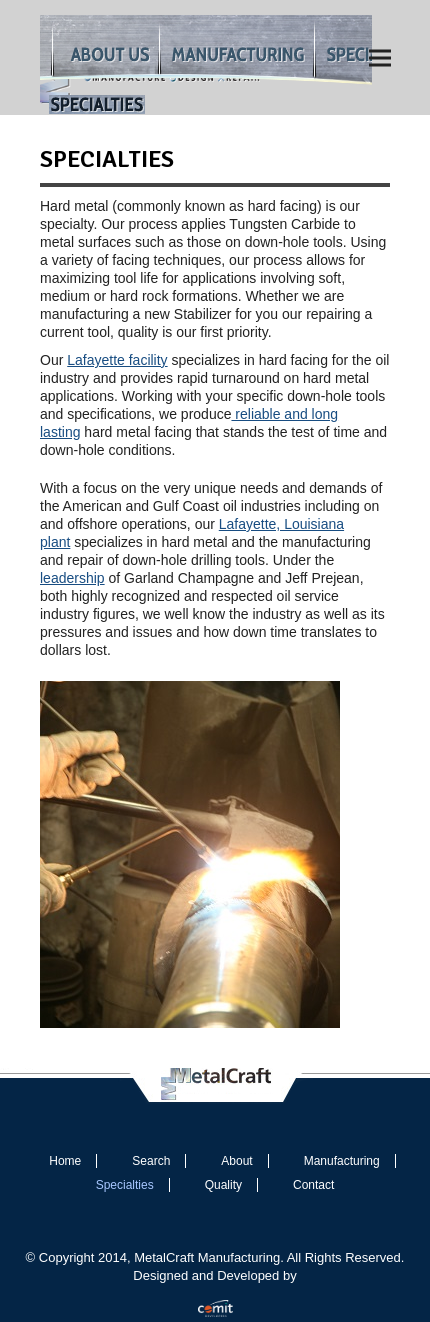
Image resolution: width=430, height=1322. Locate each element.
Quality (223, 1185)
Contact (313, 1185)
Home (65, 1161)
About (236, 1161)
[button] (380, 57)
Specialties (125, 1185)
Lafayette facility (117, 360)
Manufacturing (342, 1161)
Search (151, 1161)
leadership (72, 578)
